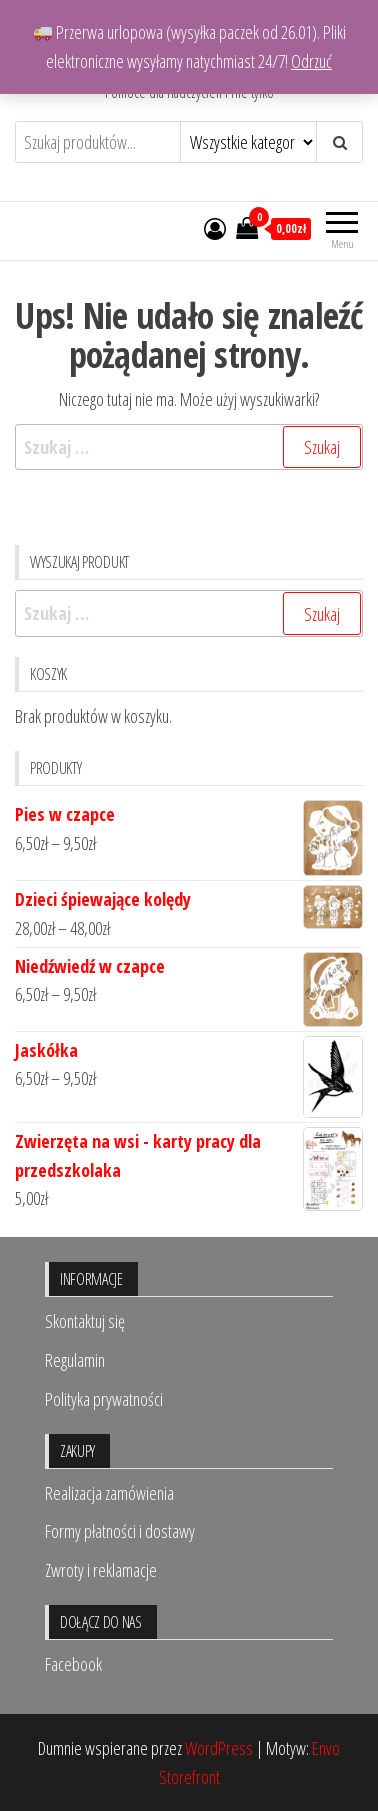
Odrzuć (311, 61)
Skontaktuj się (85, 1321)
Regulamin (75, 1360)
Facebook (73, 1664)
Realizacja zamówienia (109, 1493)
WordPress (219, 1748)
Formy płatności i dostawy (120, 1531)
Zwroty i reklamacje (101, 1570)
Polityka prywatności (104, 1399)
